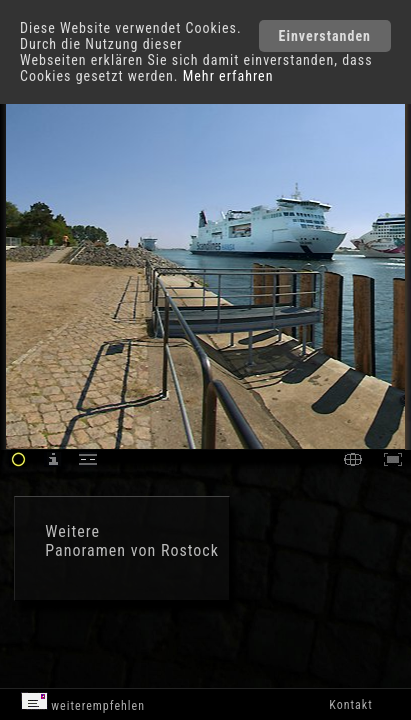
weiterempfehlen (83, 702)
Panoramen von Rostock (132, 550)
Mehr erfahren (228, 76)
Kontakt (350, 705)
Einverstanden (325, 36)
